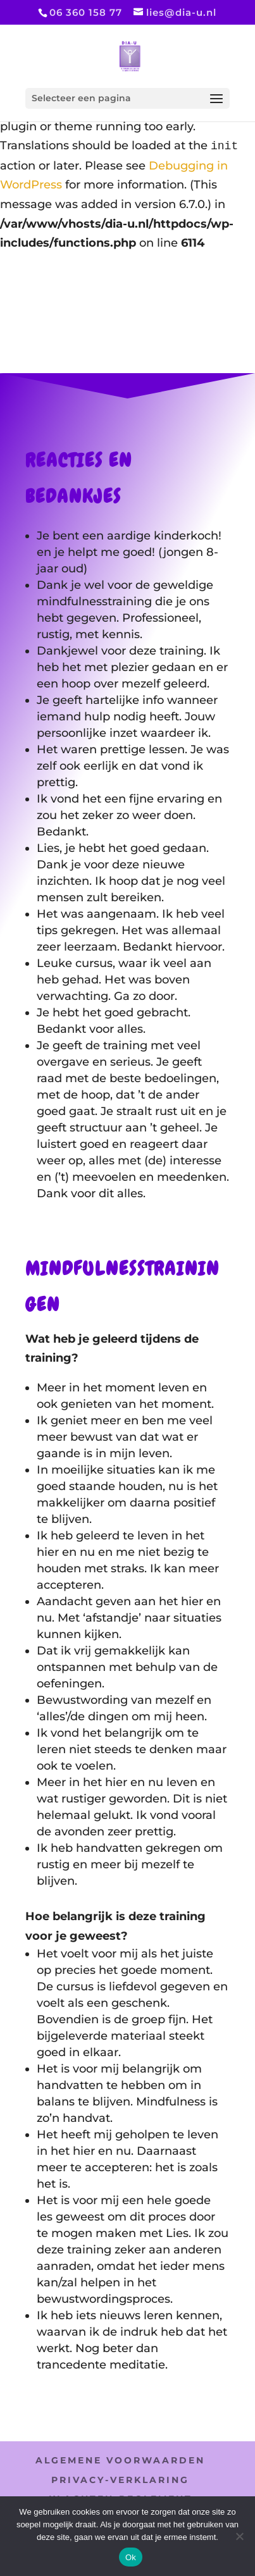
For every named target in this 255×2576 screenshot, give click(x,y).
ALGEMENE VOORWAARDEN (120, 2460)
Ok (130, 2557)
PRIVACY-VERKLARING (120, 2480)
